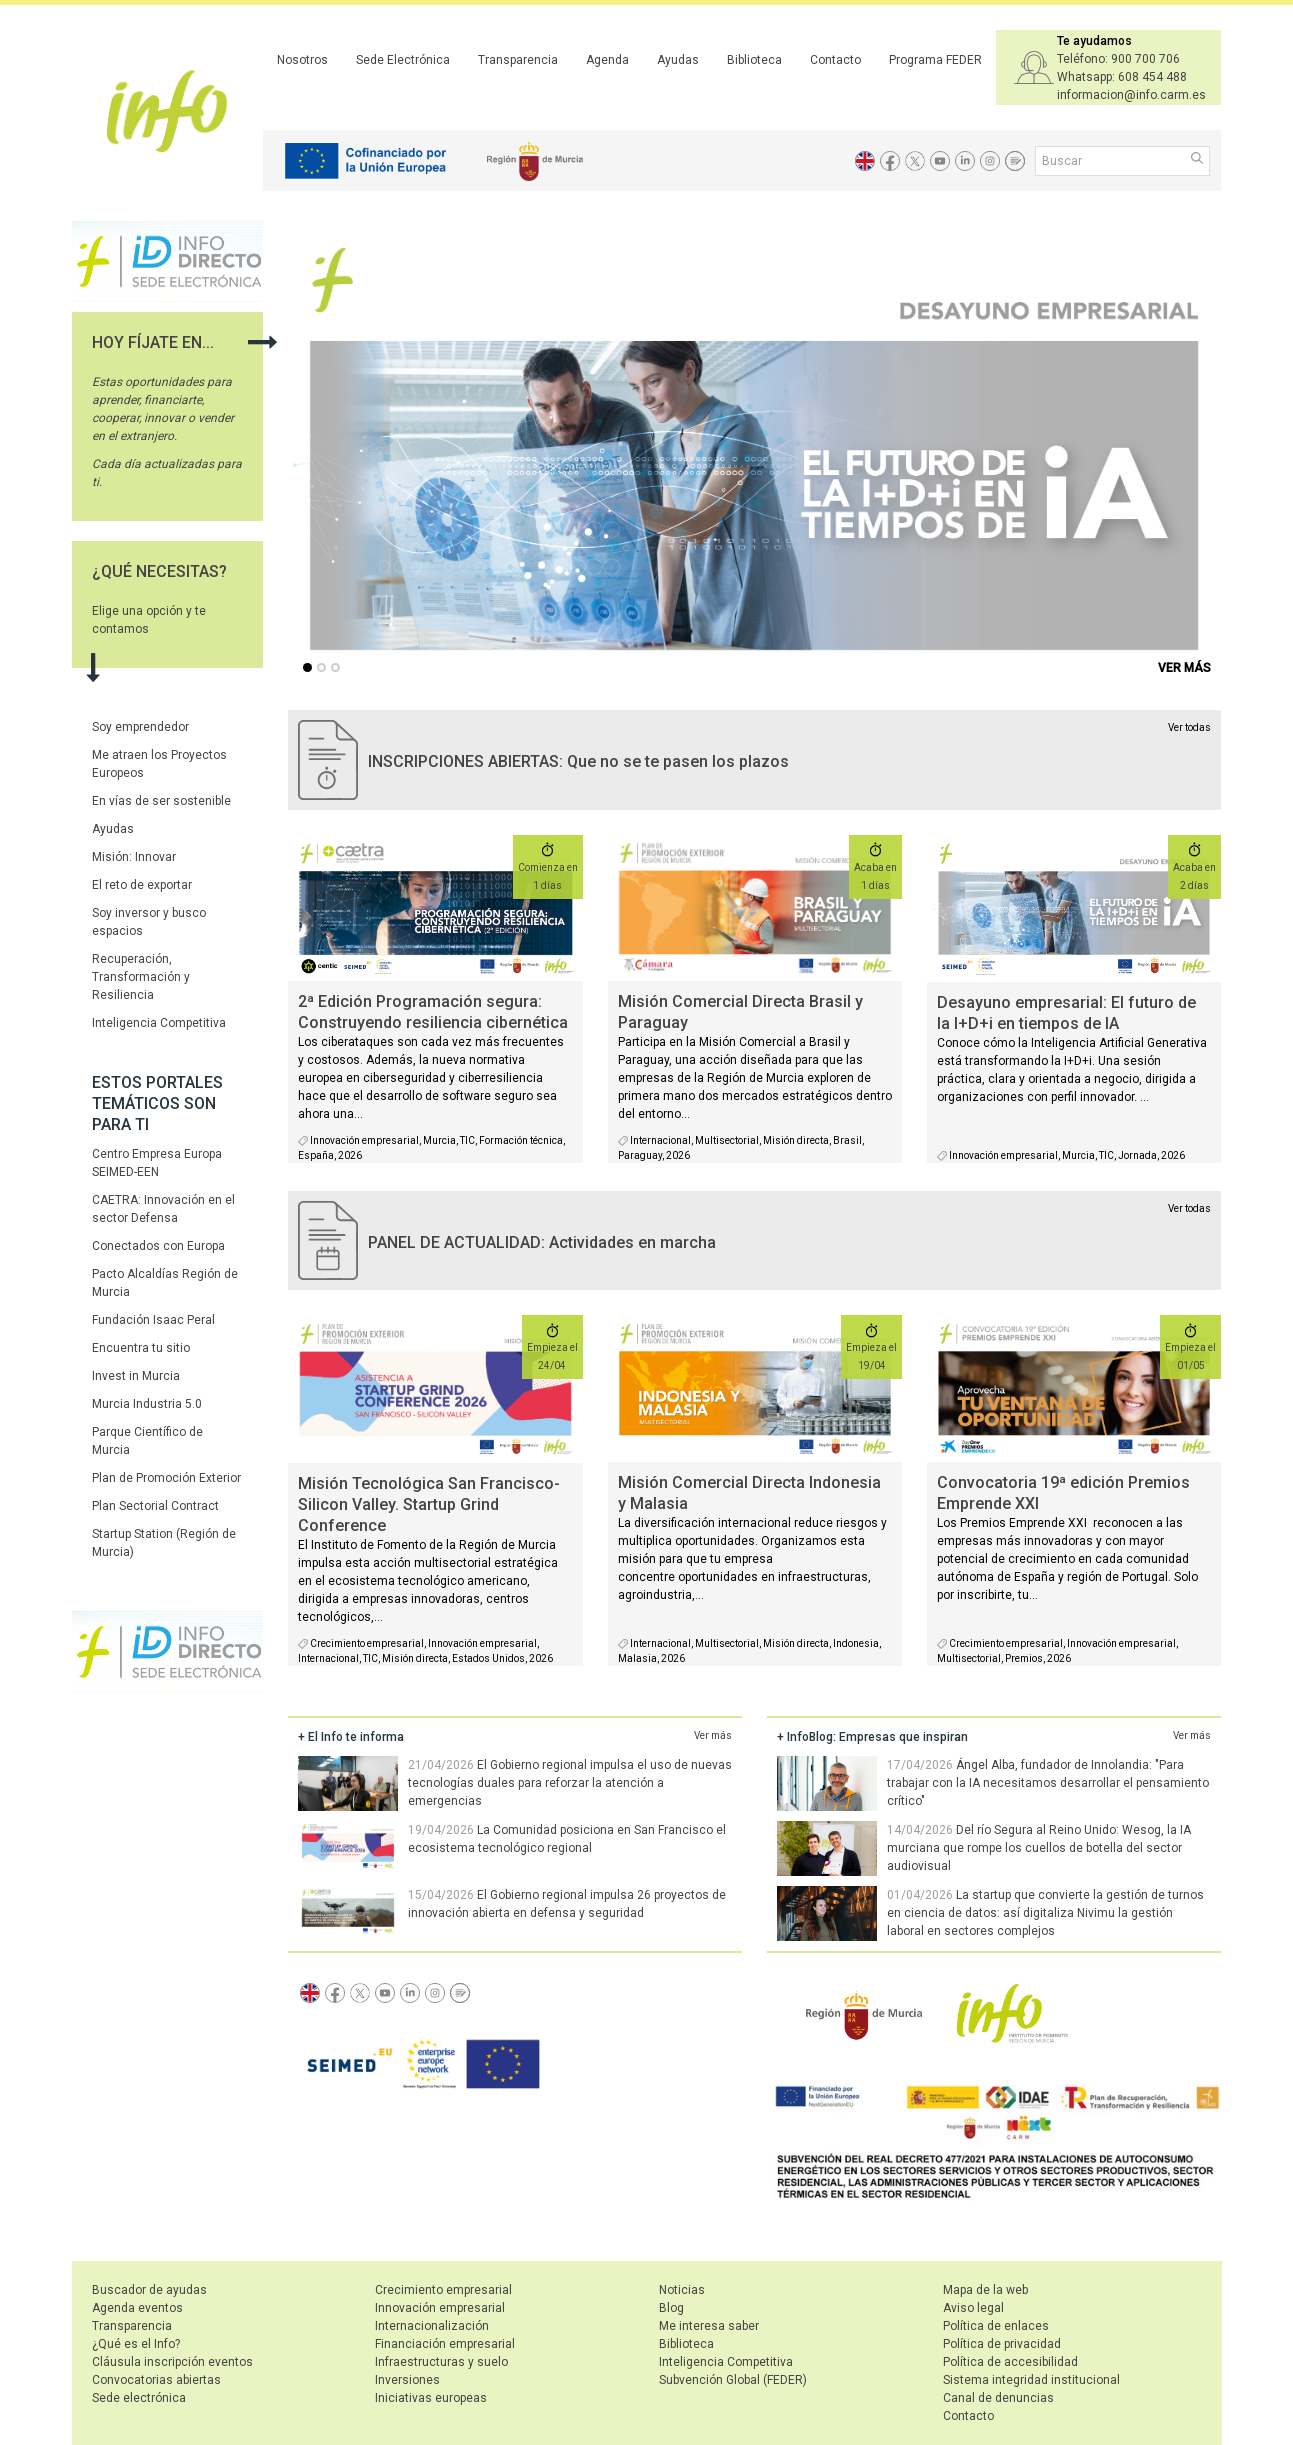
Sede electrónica (139, 2398)
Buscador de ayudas (149, 2290)
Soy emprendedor (140, 727)
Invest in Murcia (136, 1376)
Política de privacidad (1002, 2344)
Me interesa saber (709, 2326)
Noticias (682, 2290)
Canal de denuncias (998, 2398)
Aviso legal (973, 2308)
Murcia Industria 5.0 (147, 1404)
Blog (671, 2308)
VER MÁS (1184, 668)
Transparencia (518, 60)
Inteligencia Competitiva (159, 1023)
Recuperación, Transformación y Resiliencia (141, 977)
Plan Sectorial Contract (155, 1506)
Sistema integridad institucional (1031, 2380)
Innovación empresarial (440, 2308)
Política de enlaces (996, 2326)
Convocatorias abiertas (156, 2380)
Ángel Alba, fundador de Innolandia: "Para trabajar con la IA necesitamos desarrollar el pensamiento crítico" (1048, 1783)
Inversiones (407, 2380)
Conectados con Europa (158, 1246)
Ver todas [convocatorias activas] (1189, 727)
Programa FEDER (935, 60)
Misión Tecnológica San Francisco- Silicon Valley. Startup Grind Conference (429, 1504)
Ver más (713, 1735)
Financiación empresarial (445, 2344)
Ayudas (678, 60)
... (311, 669)
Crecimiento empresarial (443, 2290)
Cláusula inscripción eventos (172, 2362)
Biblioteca (754, 60)
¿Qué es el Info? (136, 2344)
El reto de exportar (142, 885)
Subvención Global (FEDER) (733, 2380)
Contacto (835, 60)
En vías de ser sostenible (161, 801)
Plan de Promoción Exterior (166, 1478)
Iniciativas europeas (431, 2398)
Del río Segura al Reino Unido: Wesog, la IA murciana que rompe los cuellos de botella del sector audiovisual (1039, 1848)
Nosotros (302, 60)
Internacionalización (432, 2326)
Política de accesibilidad (1010, 2362)
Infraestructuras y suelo (441, 2362)
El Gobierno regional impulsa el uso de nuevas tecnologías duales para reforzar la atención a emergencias (570, 1783)
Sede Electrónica (403, 60)
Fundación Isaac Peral (153, 1320)
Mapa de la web (985, 2290)
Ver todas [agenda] (1189, 1208)
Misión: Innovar (134, 857)
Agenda (607, 60)
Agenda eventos (137, 2308)
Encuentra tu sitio (141, 1348)
